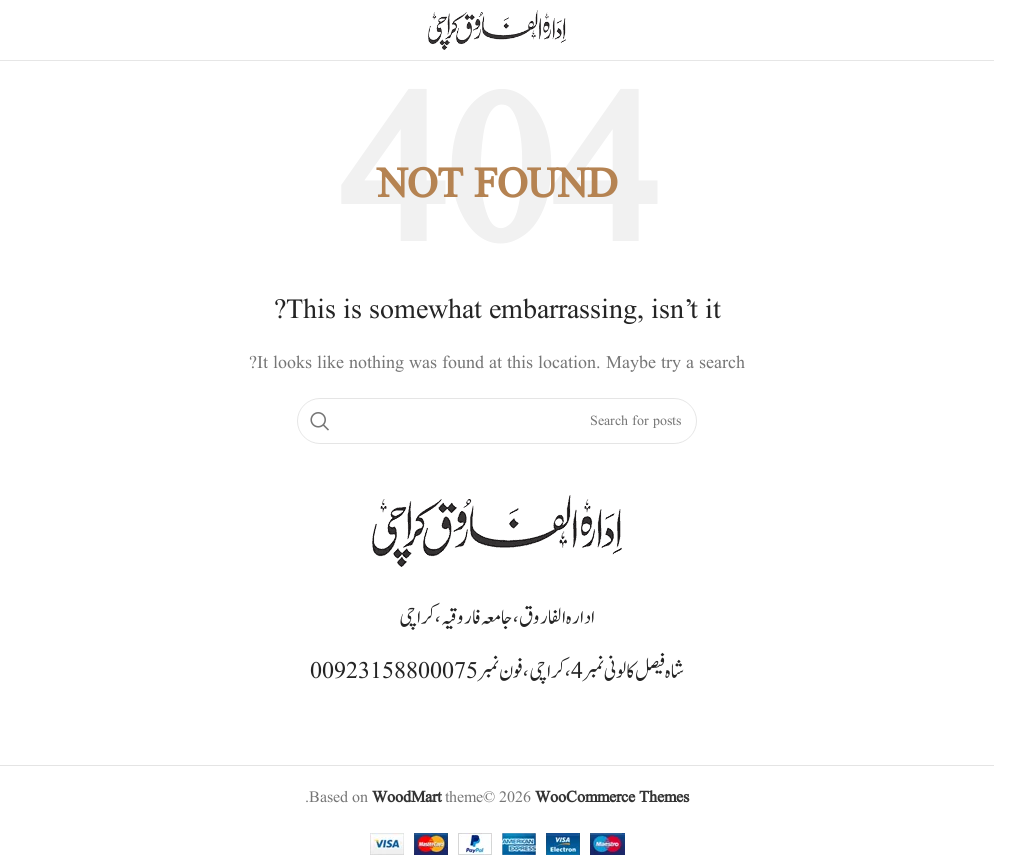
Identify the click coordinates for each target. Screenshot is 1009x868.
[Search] (497, 421)
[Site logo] (497, 30)
